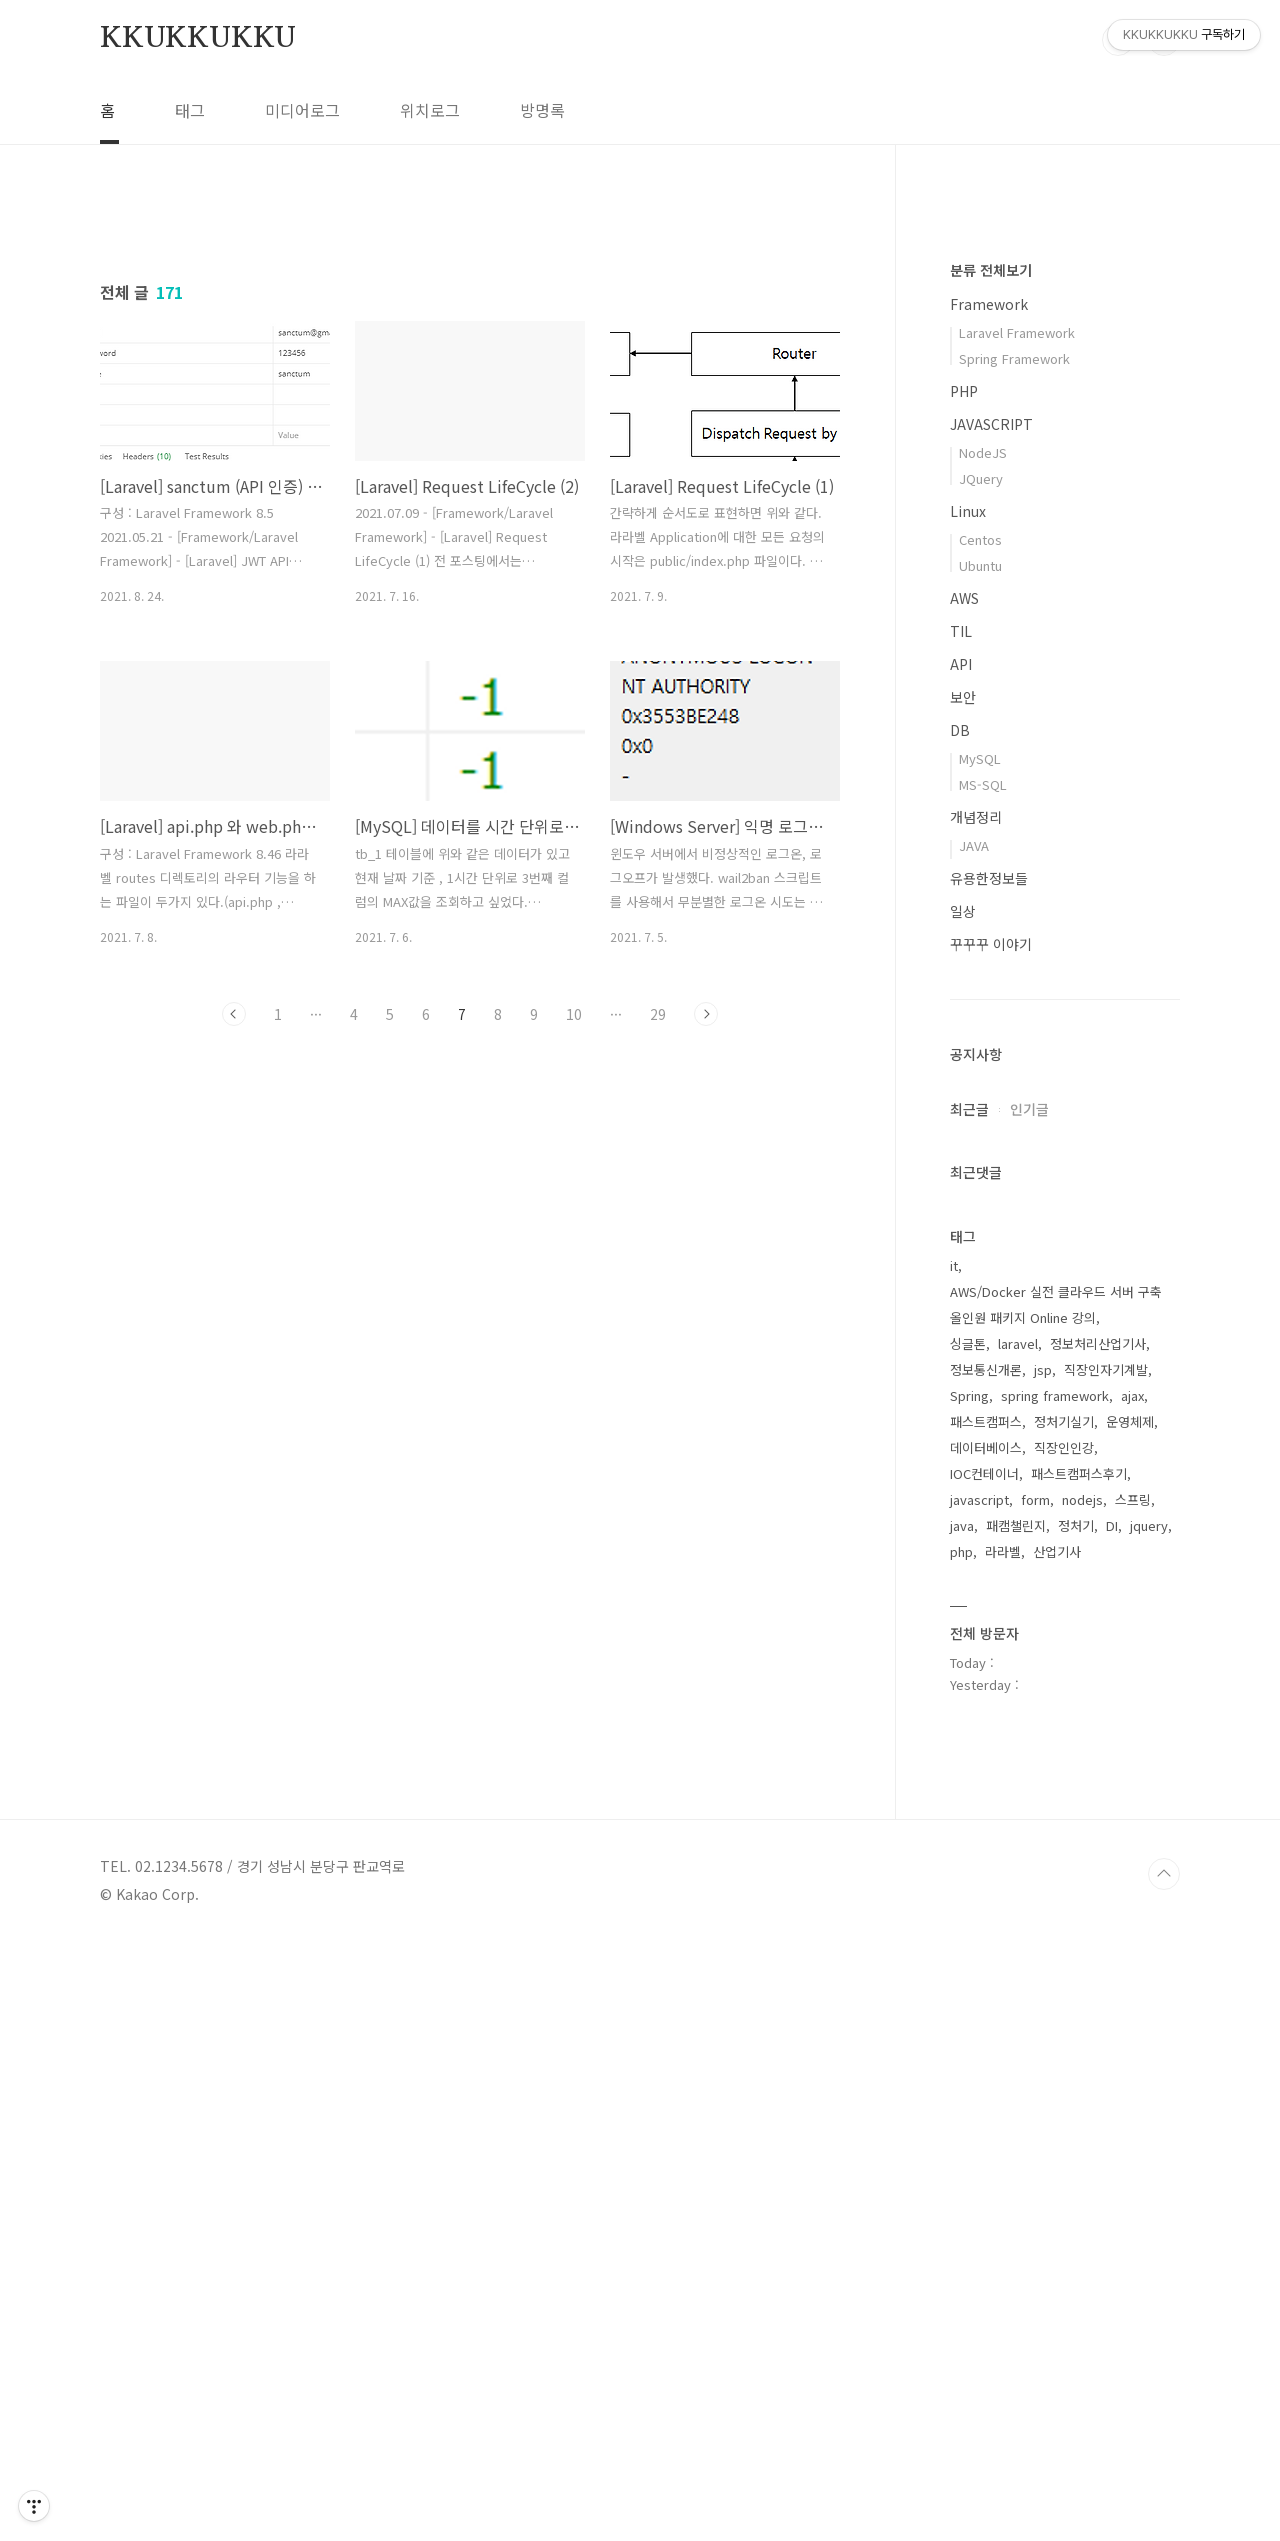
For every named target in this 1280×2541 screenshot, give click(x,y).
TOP (1164, 2474)
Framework (989, 904)
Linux (968, 1111)
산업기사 (1057, 2151)
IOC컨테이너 (984, 2073)
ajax (1132, 1995)
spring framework (1055, 1995)
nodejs (1082, 2099)
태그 (190, 110)
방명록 (542, 110)
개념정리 (976, 1417)
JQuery (981, 1078)
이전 (234, 1294)
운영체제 (1130, 2021)
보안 (963, 1297)
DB (960, 1330)
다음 (706, 1294)
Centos (980, 1139)
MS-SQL (983, 1384)
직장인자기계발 (1106, 1969)
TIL (961, 1231)
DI (1112, 2125)
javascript (979, 2099)
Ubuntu (980, 1165)
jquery (1149, 2125)
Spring (969, 1995)
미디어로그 (302, 110)
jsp (1043, 1969)
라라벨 (1003, 2151)
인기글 (1029, 1709)
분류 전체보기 (991, 870)
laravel (1018, 1943)
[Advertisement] (470, 387)
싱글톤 (968, 1943)
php (961, 2151)
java (962, 2125)
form (1035, 2099)
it (954, 1865)
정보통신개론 (986, 1969)
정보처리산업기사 (1098, 1943)
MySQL (980, 1358)
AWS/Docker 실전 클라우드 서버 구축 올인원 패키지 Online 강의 (1056, 1904)
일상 (963, 1511)
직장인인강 (1064, 2047)
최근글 (969, 1709)
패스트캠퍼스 (986, 2021)
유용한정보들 (989, 1478)
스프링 (1133, 2099)
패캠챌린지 (1016, 2125)
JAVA (974, 1445)
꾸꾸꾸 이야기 (991, 1544)
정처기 (1076, 2125)
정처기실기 (1064, 2021)
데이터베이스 (986, 2047)
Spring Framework (1014, 958)
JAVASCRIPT (991, 1024)
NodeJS (983, 1052)
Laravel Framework (1017, 932)
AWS (964, 1198)
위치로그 (430, 110)
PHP (964, 991)
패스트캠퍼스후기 (1079, 2073)
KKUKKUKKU (198, 39)
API (961, 1264)
